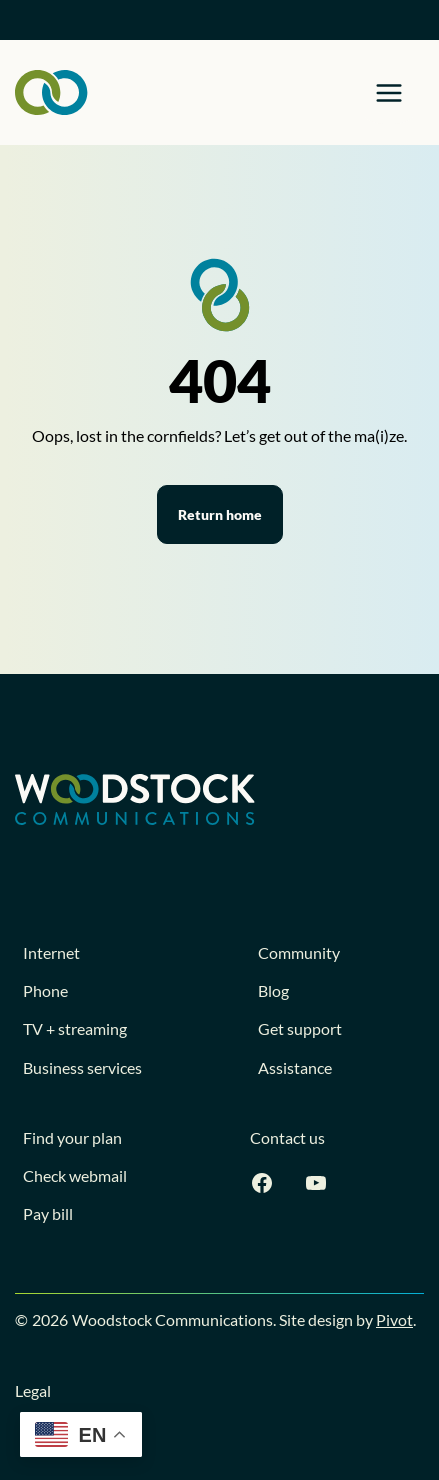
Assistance (295, 1067)
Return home (220, 514)
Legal (33, 1390)
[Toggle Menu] (389, 93)
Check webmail (75, 1175)
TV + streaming (75, 1028)
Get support (300, 1028)
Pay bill (48, 1213)
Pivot (394, 1319)
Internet (51, 952)
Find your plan (72, 1137)
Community (299, 952)
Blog (273, 990)
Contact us (287, 1137)
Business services (82, 1067)
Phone (45, 990)
